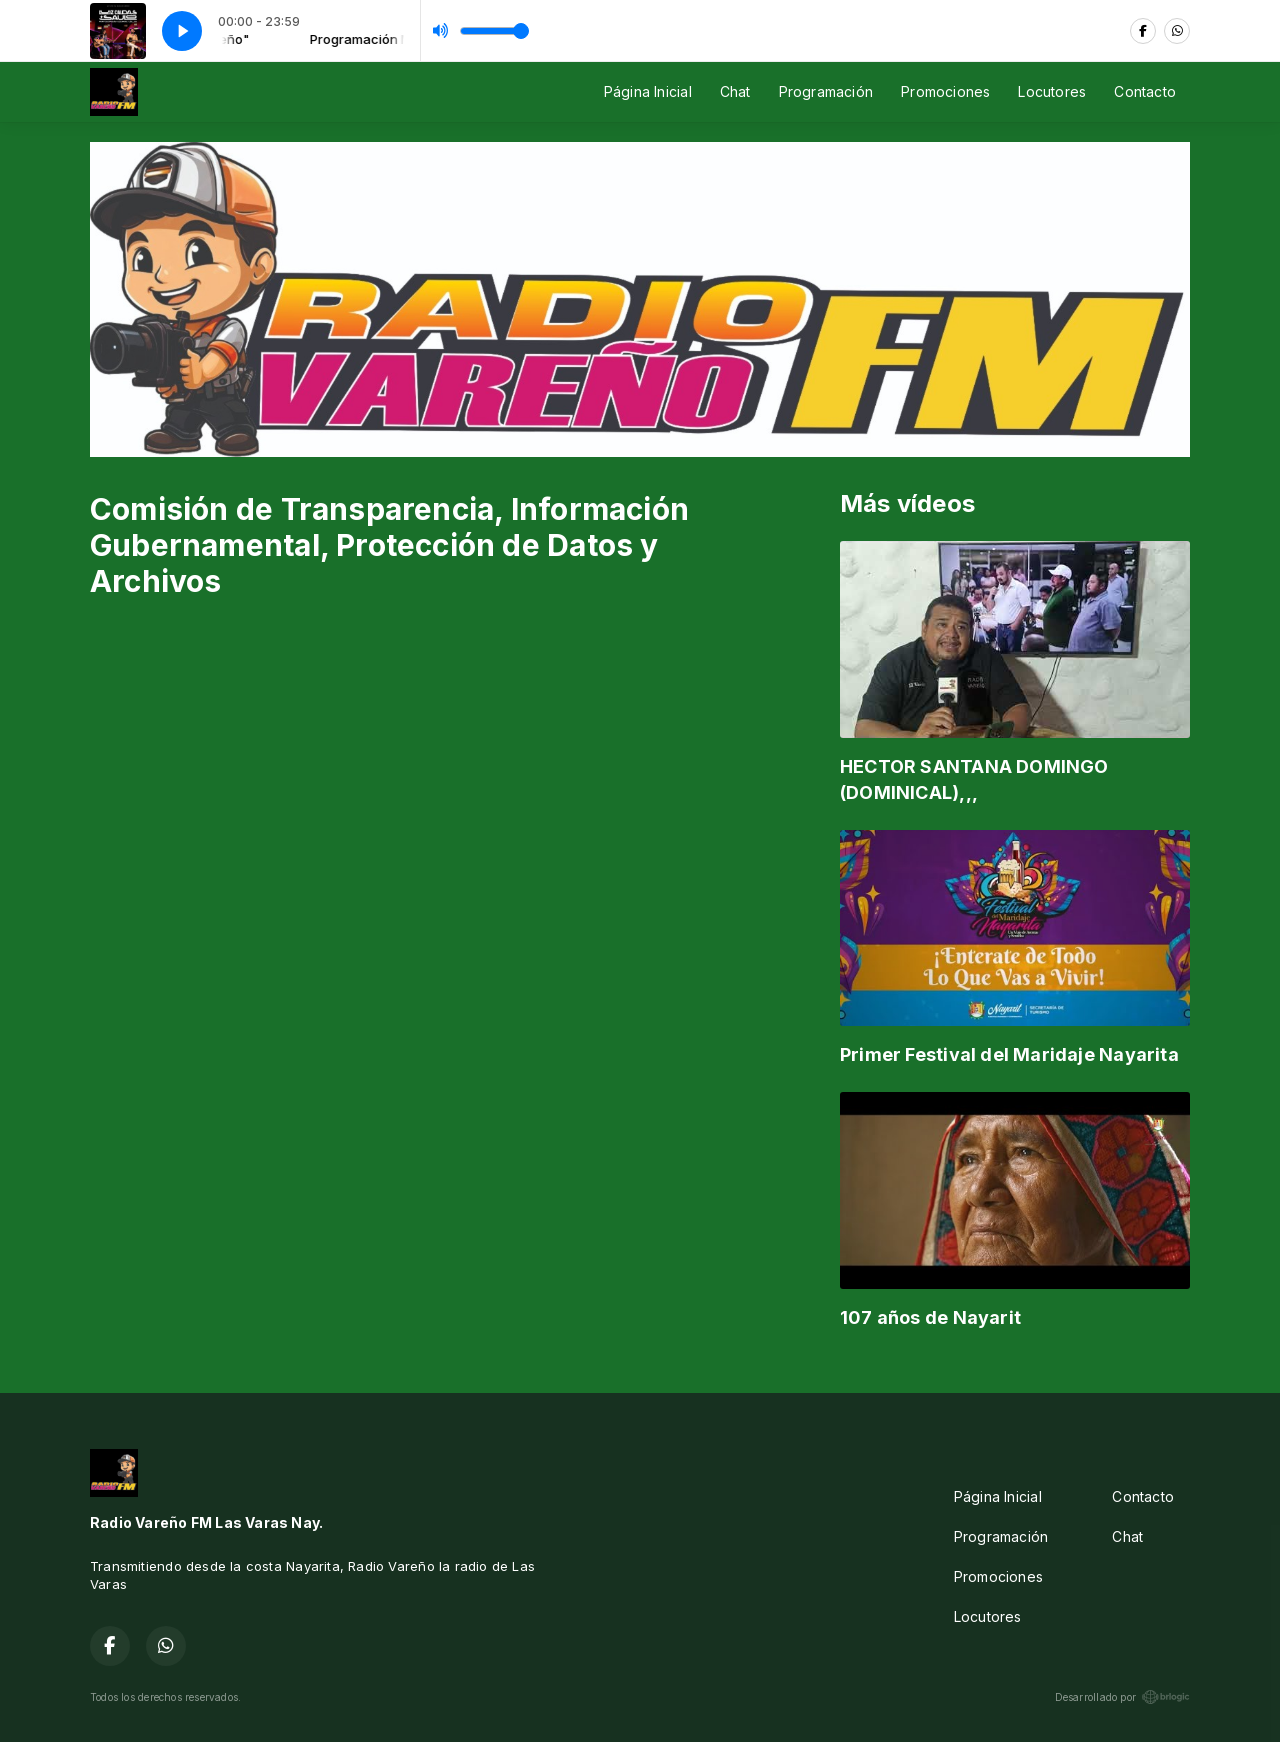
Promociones (945, 91)
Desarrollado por (1122, 1697)
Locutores (1052, 91)
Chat (735, 91)
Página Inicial (648, 91)
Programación (826, 91)
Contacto (1145, 91)
